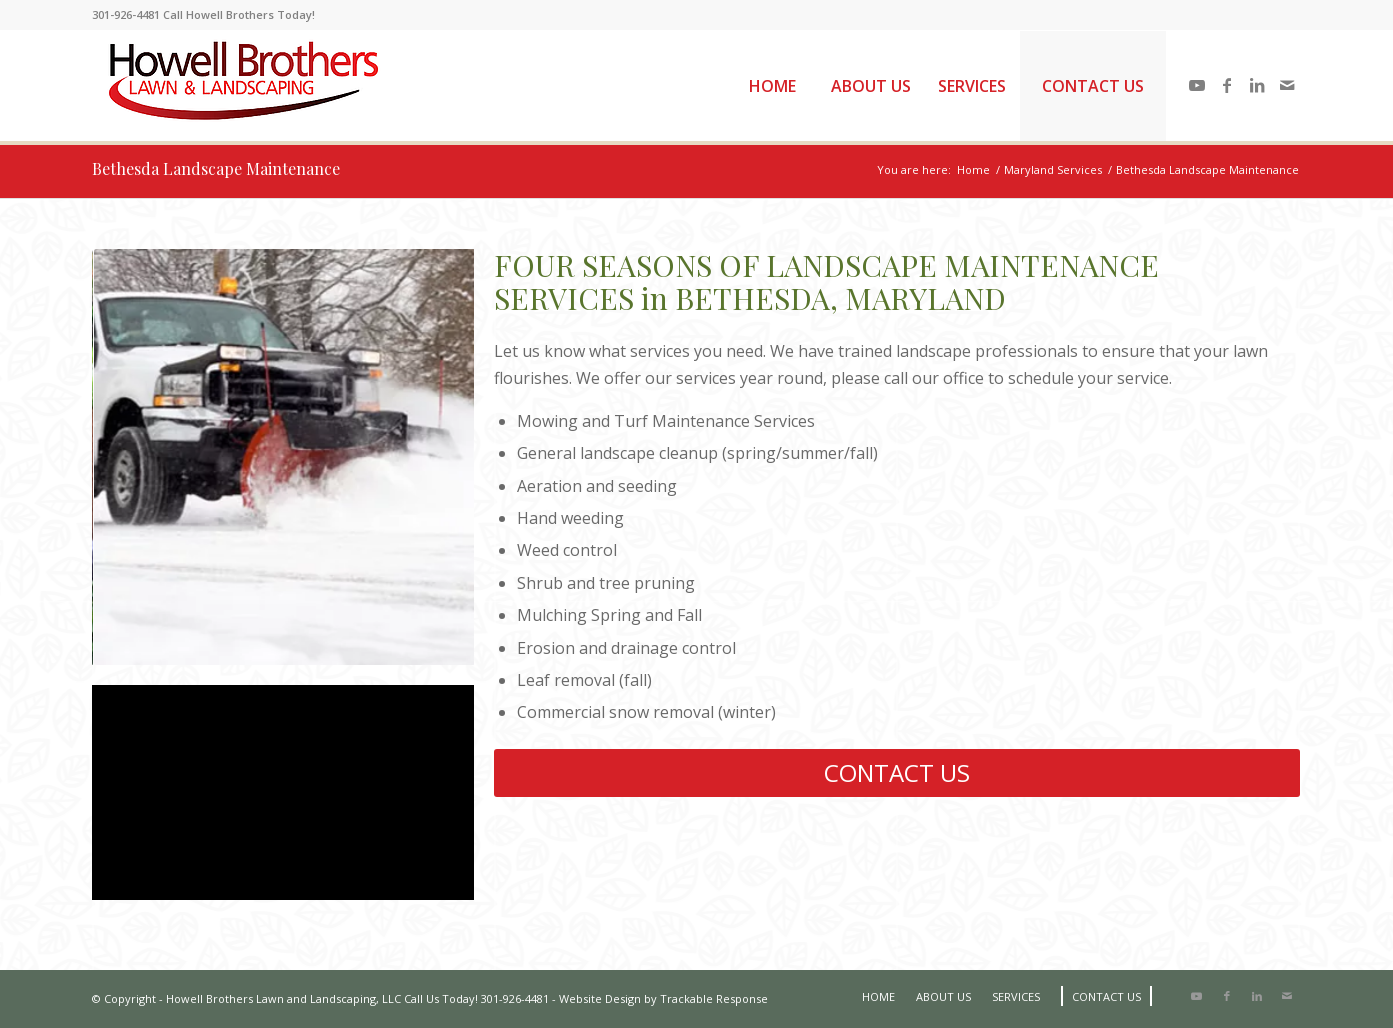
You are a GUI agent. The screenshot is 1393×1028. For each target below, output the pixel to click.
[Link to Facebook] (1227, 85)
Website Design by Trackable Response (663, 998)
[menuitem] (772, 86)
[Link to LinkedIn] (1257, 85)
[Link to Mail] (1287, 85)
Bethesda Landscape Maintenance (216, 168)
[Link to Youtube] (1197, 85)
